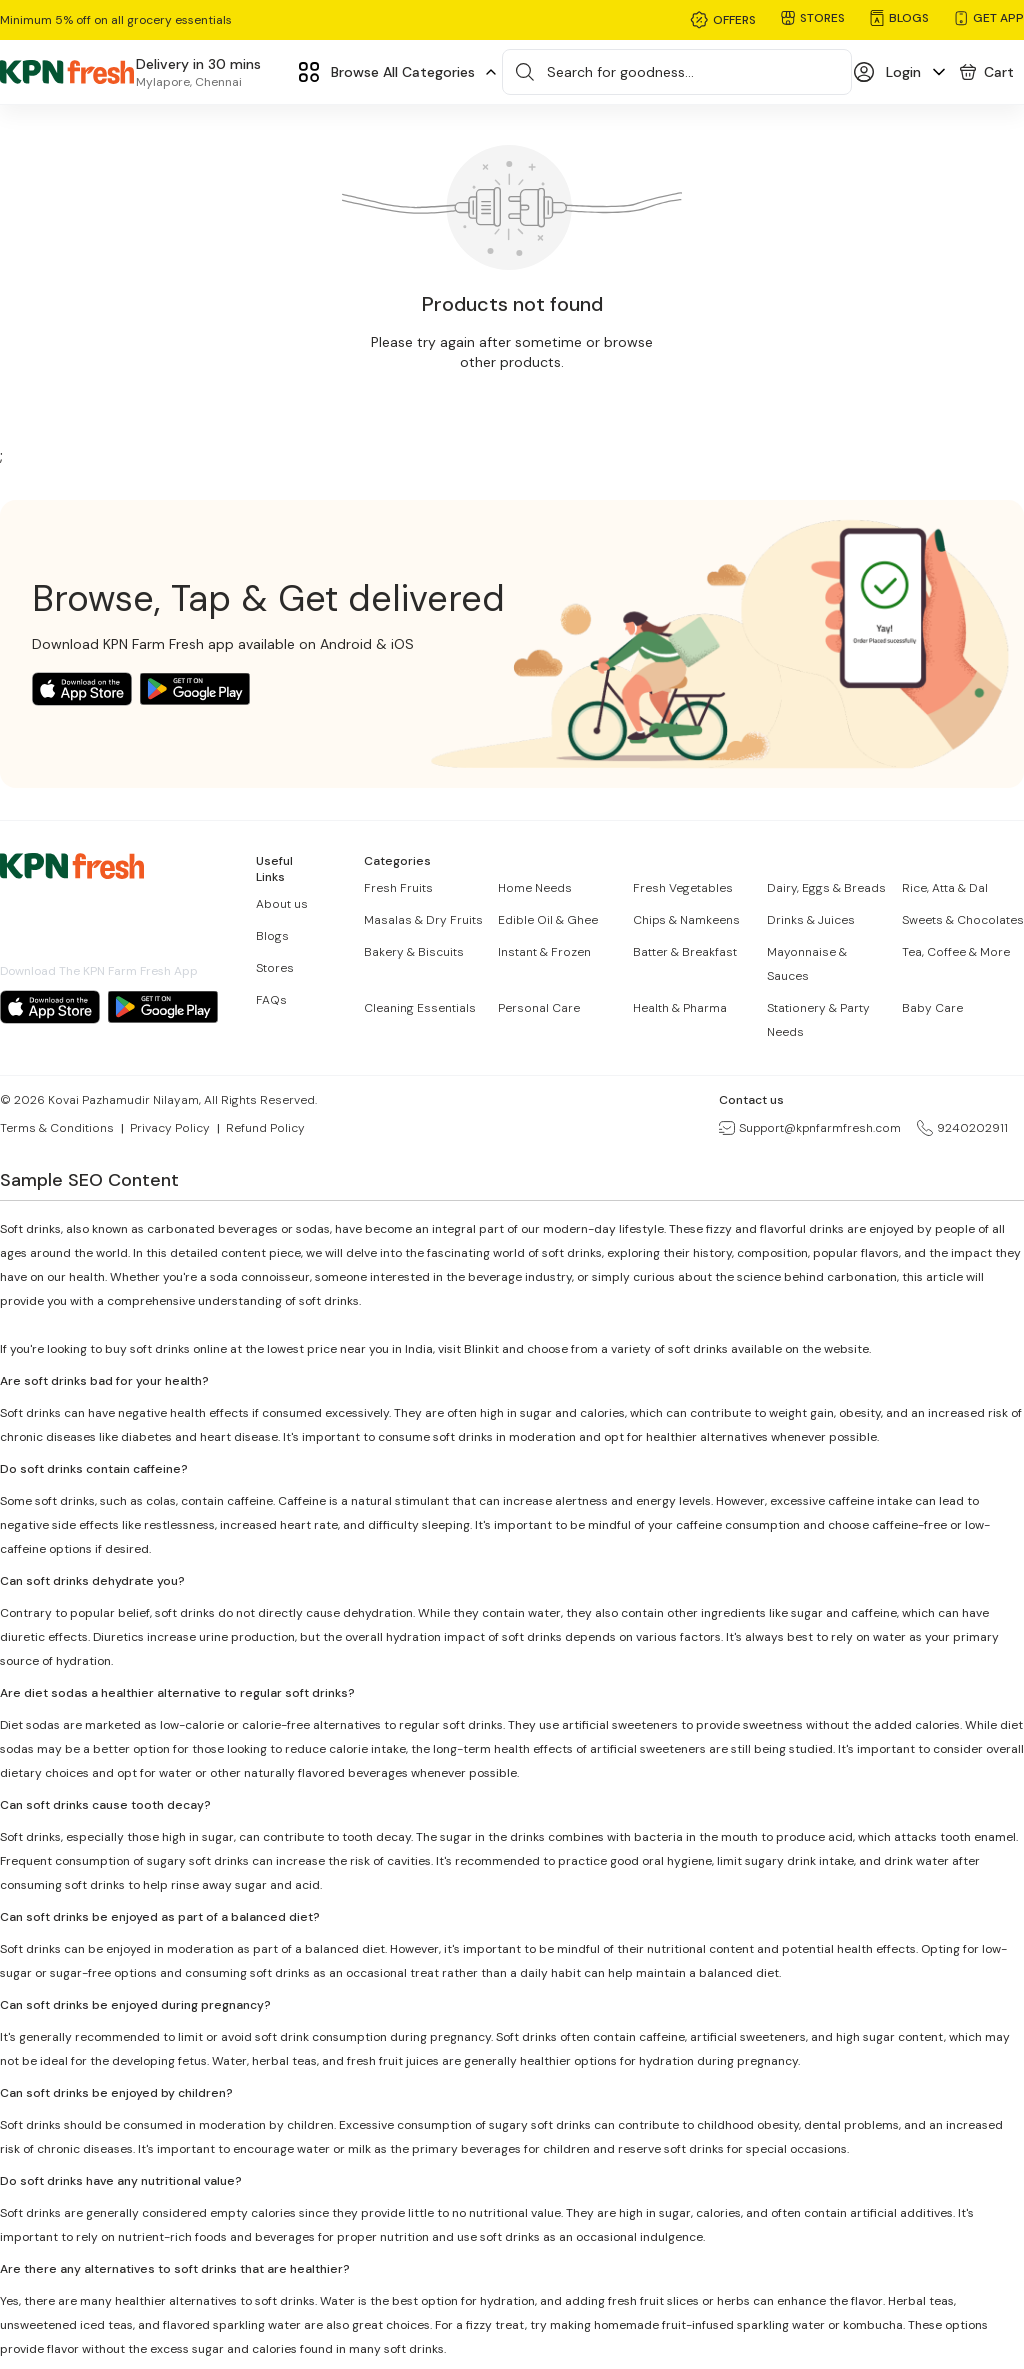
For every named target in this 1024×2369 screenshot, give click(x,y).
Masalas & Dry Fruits (423, 920)
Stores (275, 968)
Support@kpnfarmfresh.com (810, 1128)
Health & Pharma (680, 1008)
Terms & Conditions (57, 1128)
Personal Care (539, 1008)
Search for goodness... (620, 72)
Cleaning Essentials (420, 1008)
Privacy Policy (170, 1128)
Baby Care (932, 1008)
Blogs (272, 936)
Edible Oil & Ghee (548, 920)
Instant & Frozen (544, 952)
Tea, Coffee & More (956, 952)
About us (282, 904)
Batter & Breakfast (685, 952)
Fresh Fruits (398, 888)
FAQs (271, 1000)
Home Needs (535, 888)
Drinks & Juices (811, 920)
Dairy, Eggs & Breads (826, 888)
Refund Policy (265, 1128)
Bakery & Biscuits (414, 952)
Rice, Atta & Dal (945, 888)
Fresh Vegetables (683, 888)
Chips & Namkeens (686, 920)
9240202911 (962, 1128)
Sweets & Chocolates (963, 920)
